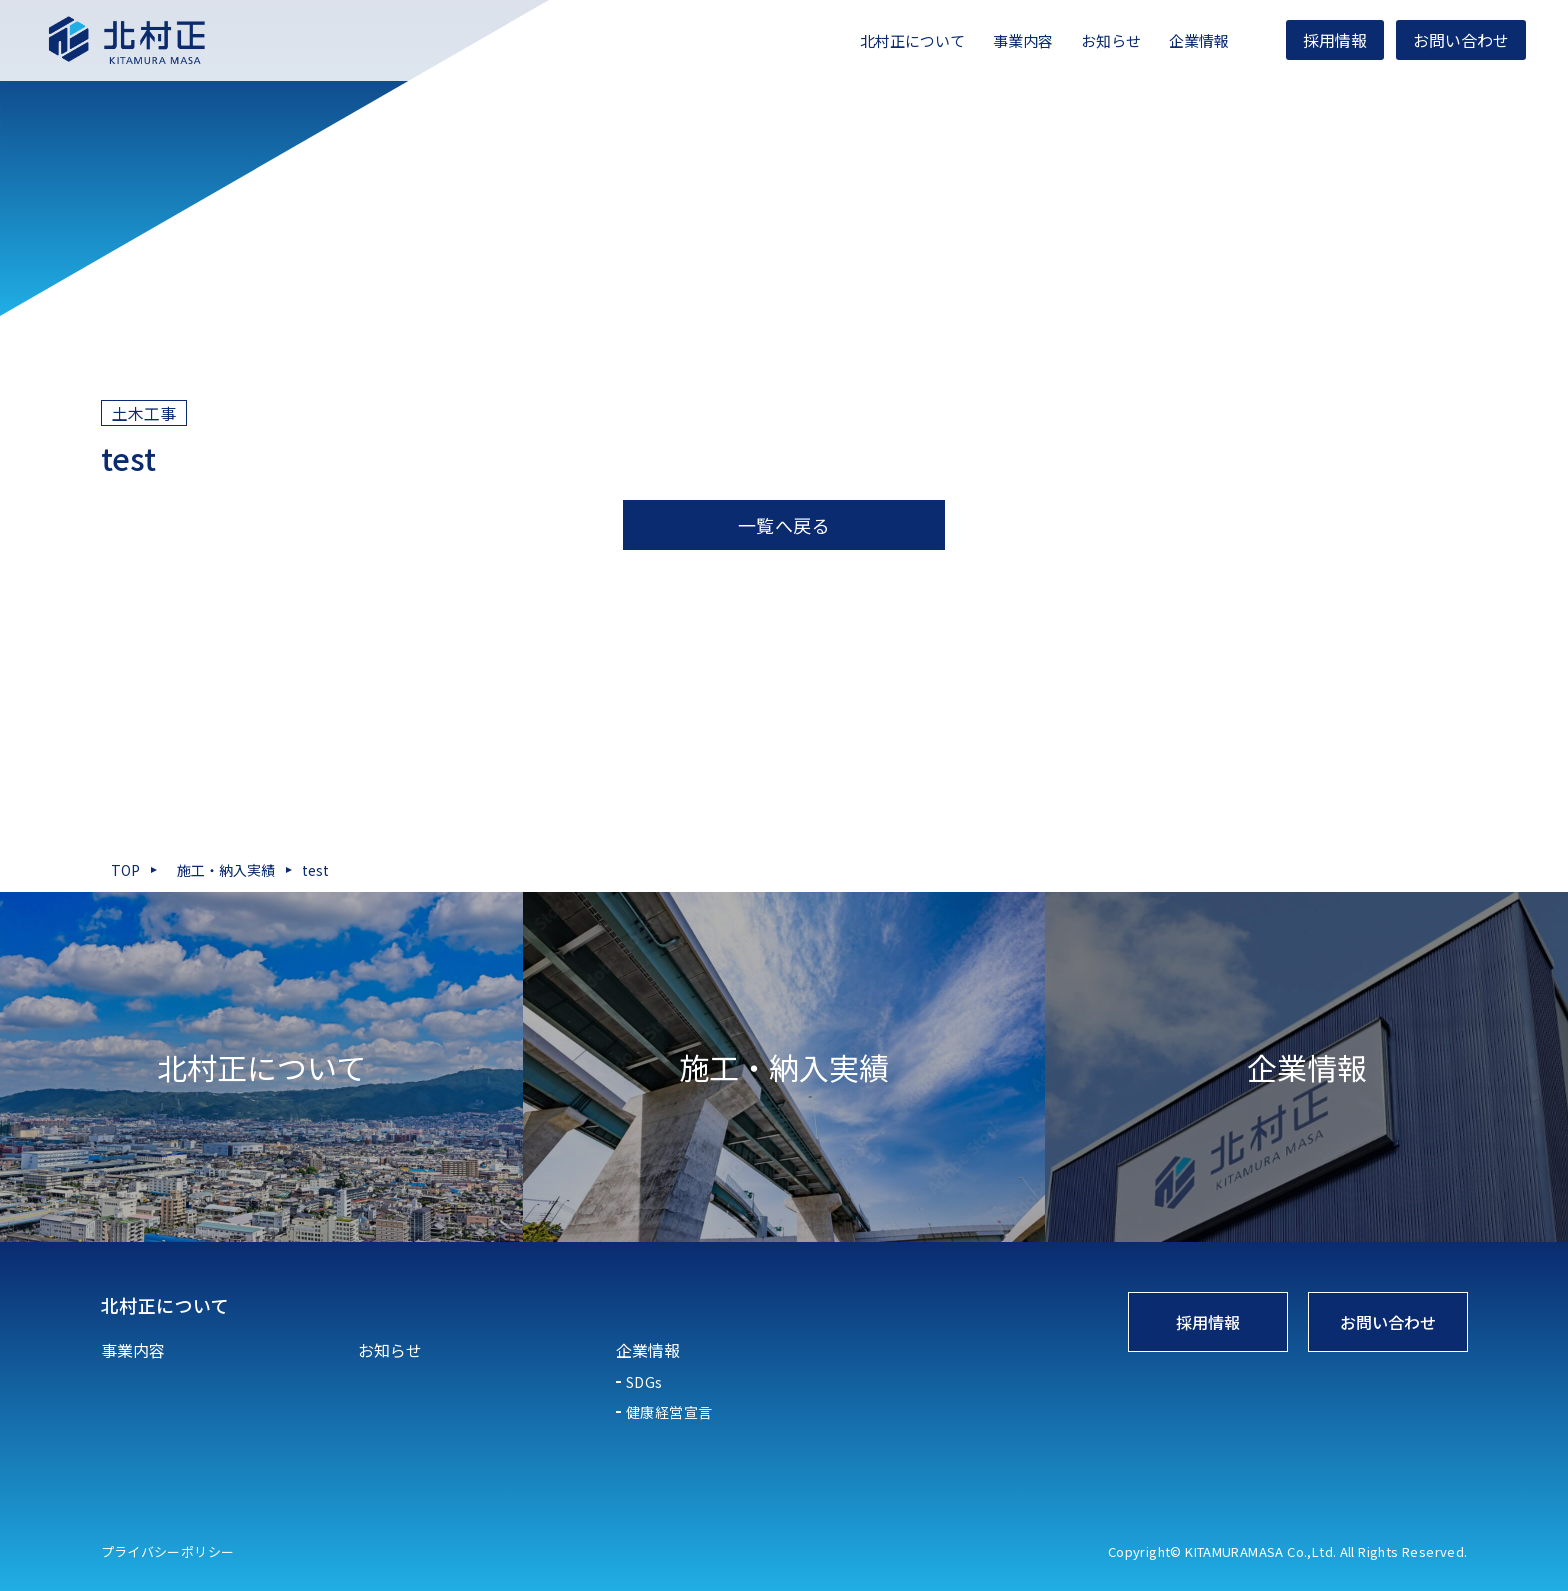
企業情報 (1183, 40)
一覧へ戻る (784, 525)
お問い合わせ (1445, 40)
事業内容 (1007, 40)
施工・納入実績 (226, 870)
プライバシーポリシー (168, 1551)
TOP (125, 870)
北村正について (896, 40)
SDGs (644, 1382)
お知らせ (1095, 40)
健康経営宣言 (669, 1412)
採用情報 (1319, 40)
